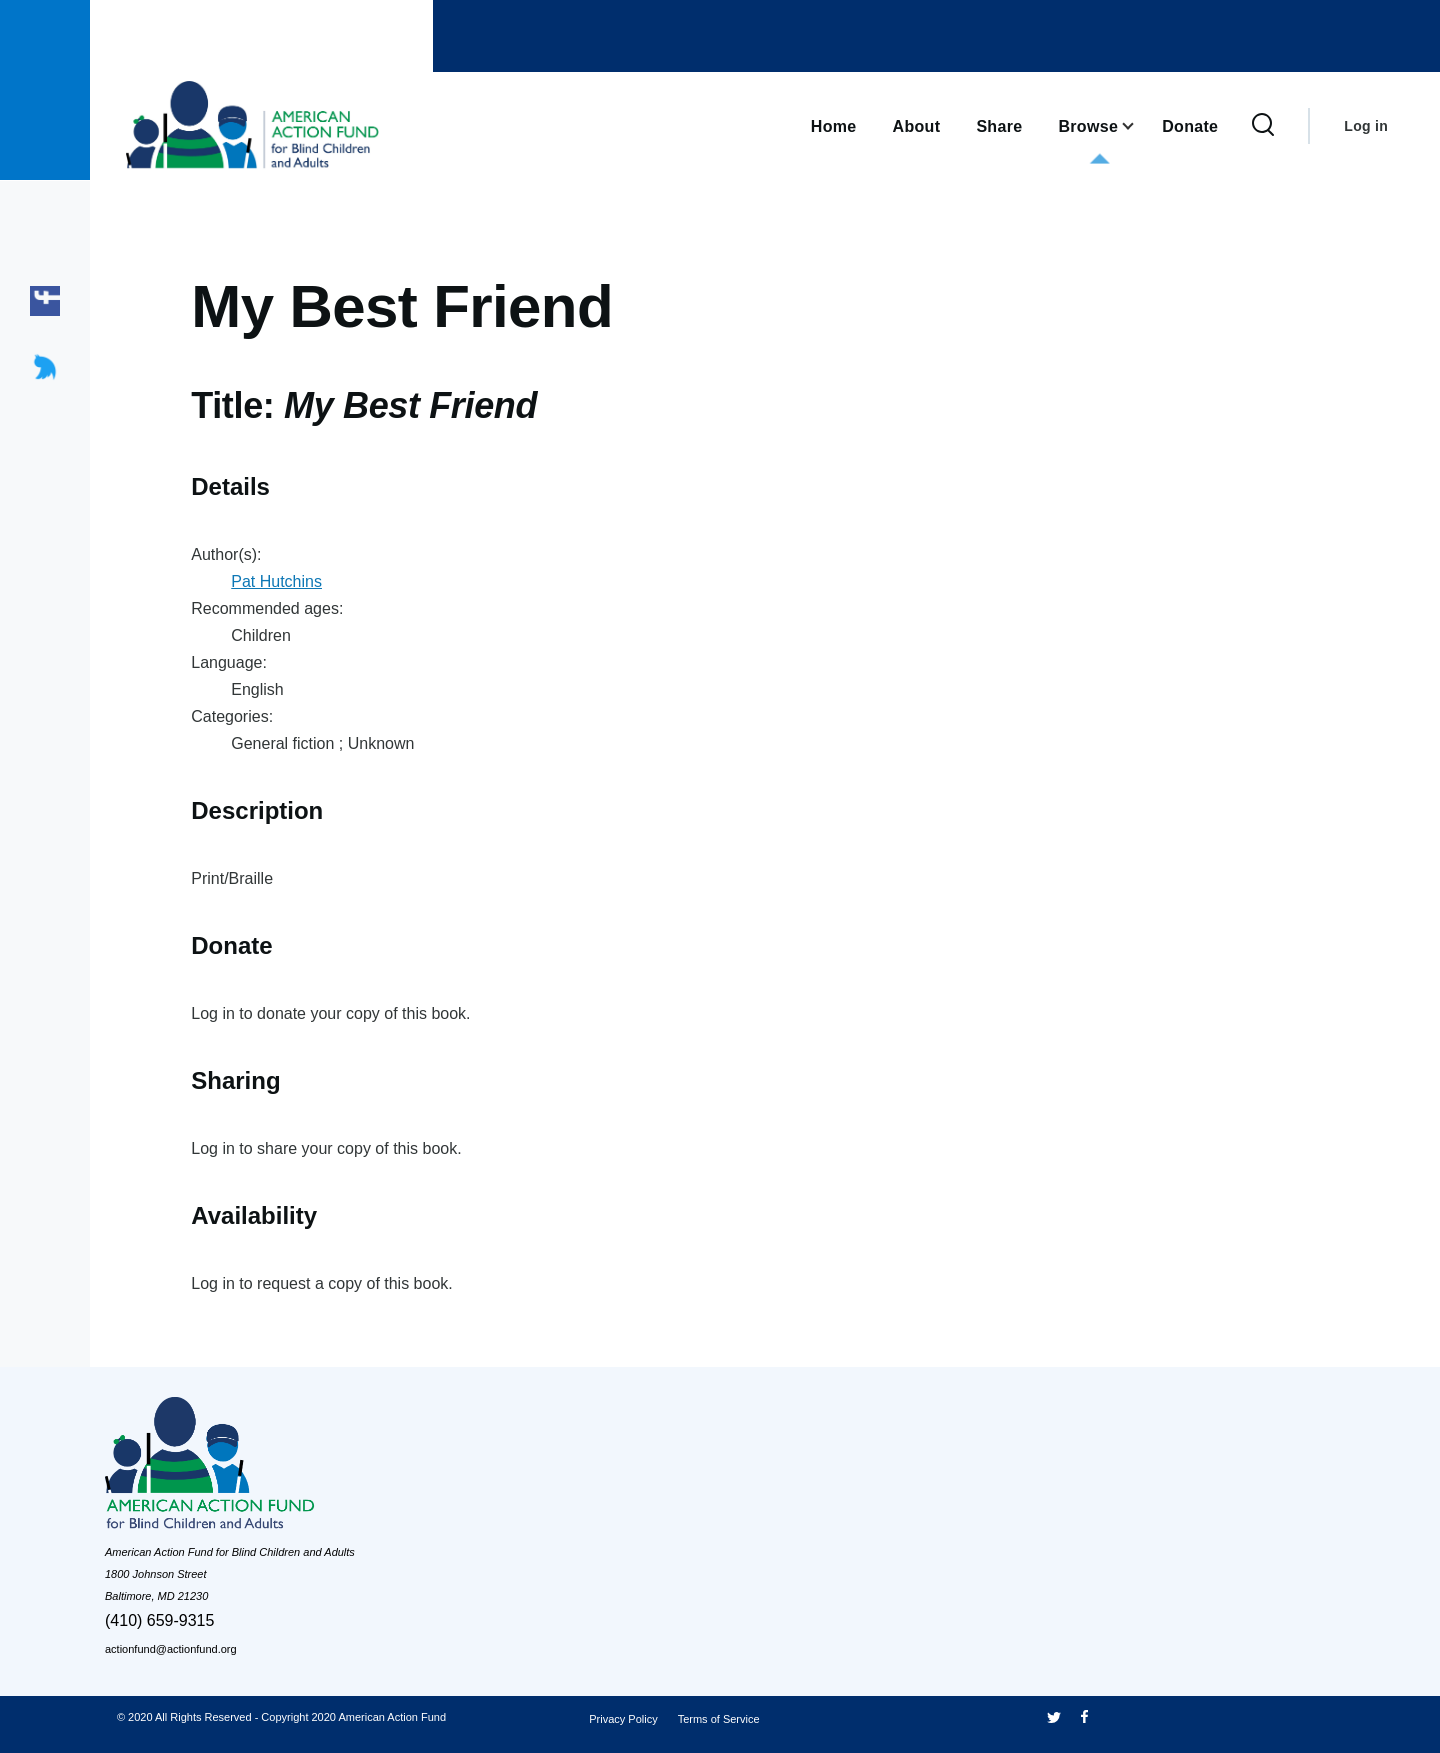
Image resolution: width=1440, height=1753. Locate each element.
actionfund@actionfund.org (171, 1649)
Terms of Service (719, 1719)
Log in (1366, 126)
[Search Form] (1263, 126)
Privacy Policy (623, 1719)
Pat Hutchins (276, 581)
